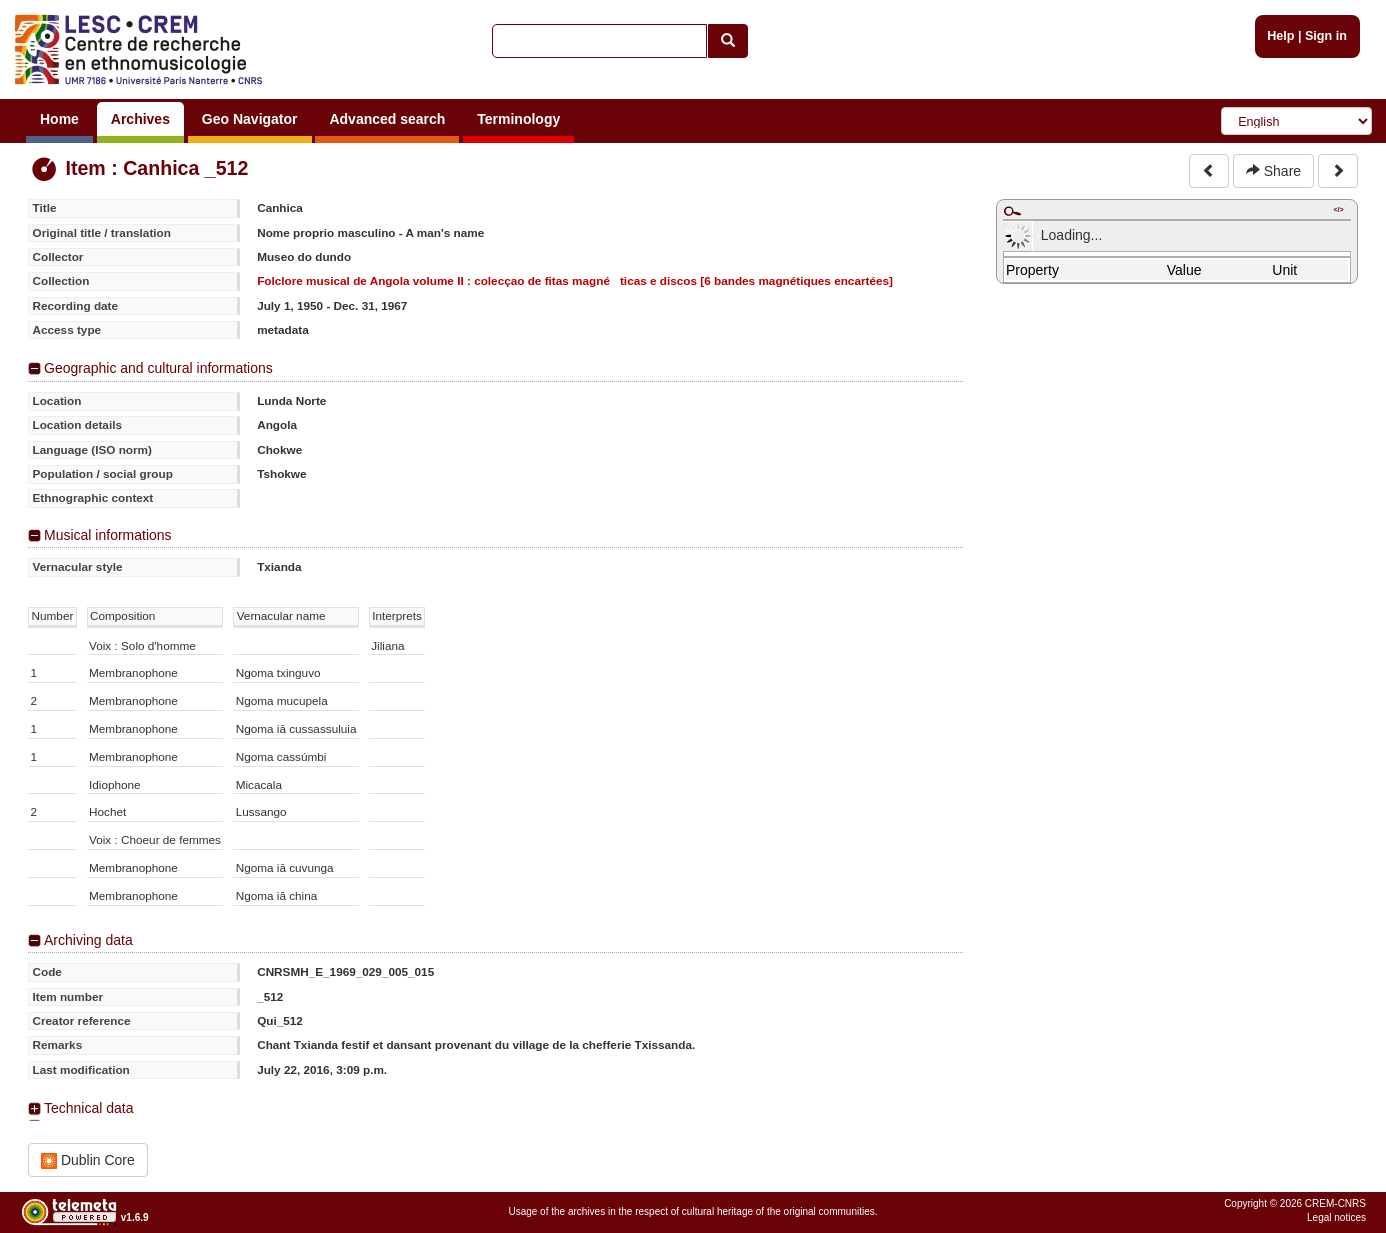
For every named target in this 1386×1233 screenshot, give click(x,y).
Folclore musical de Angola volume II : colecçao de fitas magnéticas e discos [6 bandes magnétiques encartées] (575, 280)
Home (59, 119)
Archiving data (88, 940)
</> (1338, 209)
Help (1280, 36)
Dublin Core (88, 1160)
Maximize (1012, 211)
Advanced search (387, 119)
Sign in (1326, 36)
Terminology (518, 119)
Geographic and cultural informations (158, 368)
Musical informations (108, 535)
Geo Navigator (250, 119)
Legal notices (1336, 1217)
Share (1273, 171)
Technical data (89, 1108)
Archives (140, 119)
